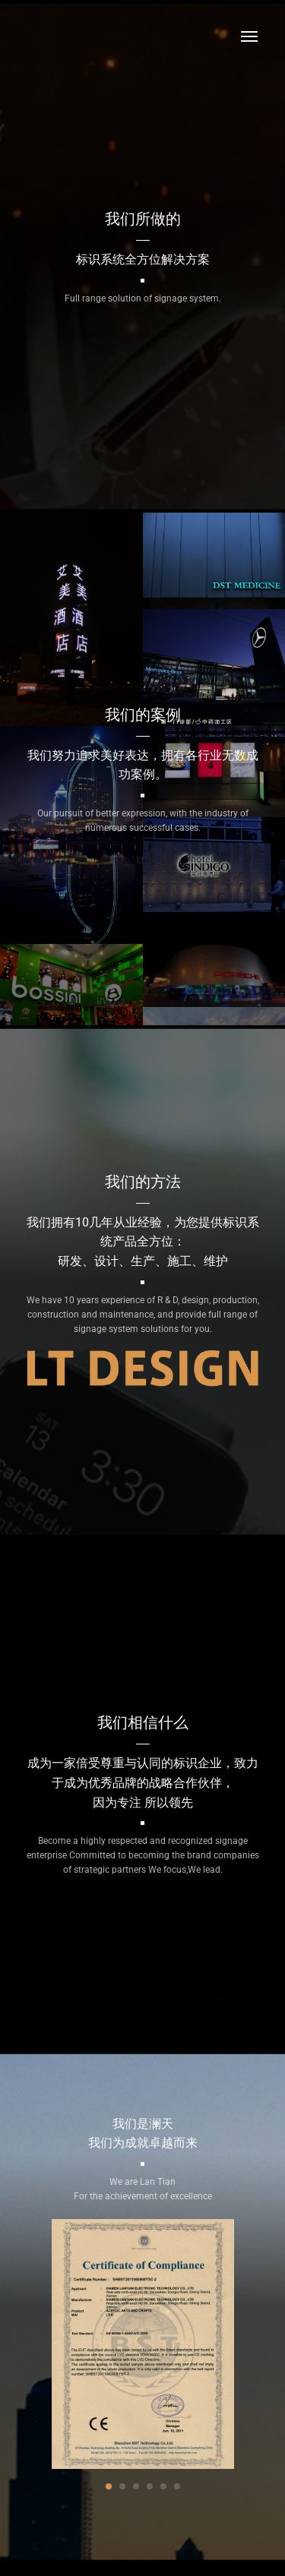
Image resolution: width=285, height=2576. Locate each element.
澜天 (57, 36)
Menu (249, 36)
